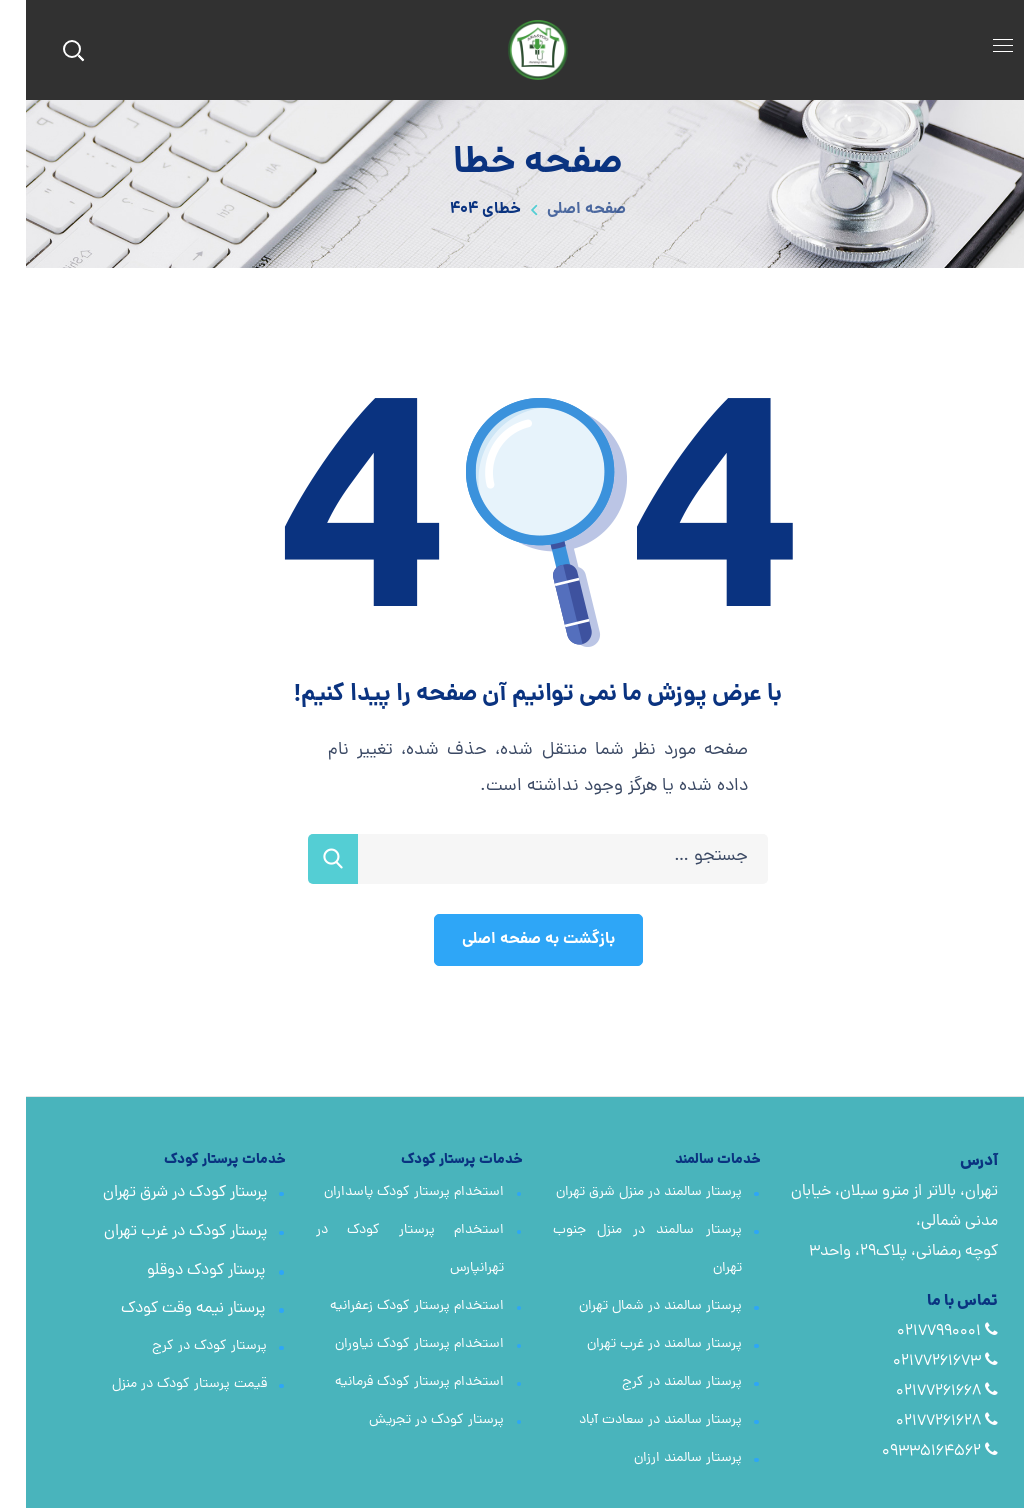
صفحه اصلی (560, 209)
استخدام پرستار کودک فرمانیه (393, 1382)
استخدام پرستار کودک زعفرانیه (391, 1306)
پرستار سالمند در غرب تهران (638, 1344)
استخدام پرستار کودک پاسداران (388, 1192)
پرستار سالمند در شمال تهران (634, 1306)
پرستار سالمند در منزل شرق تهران (623, 1192)
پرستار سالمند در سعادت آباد (634, 1420)
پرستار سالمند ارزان (662, 1458)
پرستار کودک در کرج (183, 1346)
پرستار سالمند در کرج (656, 1382)
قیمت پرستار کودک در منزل (163, 1384)
